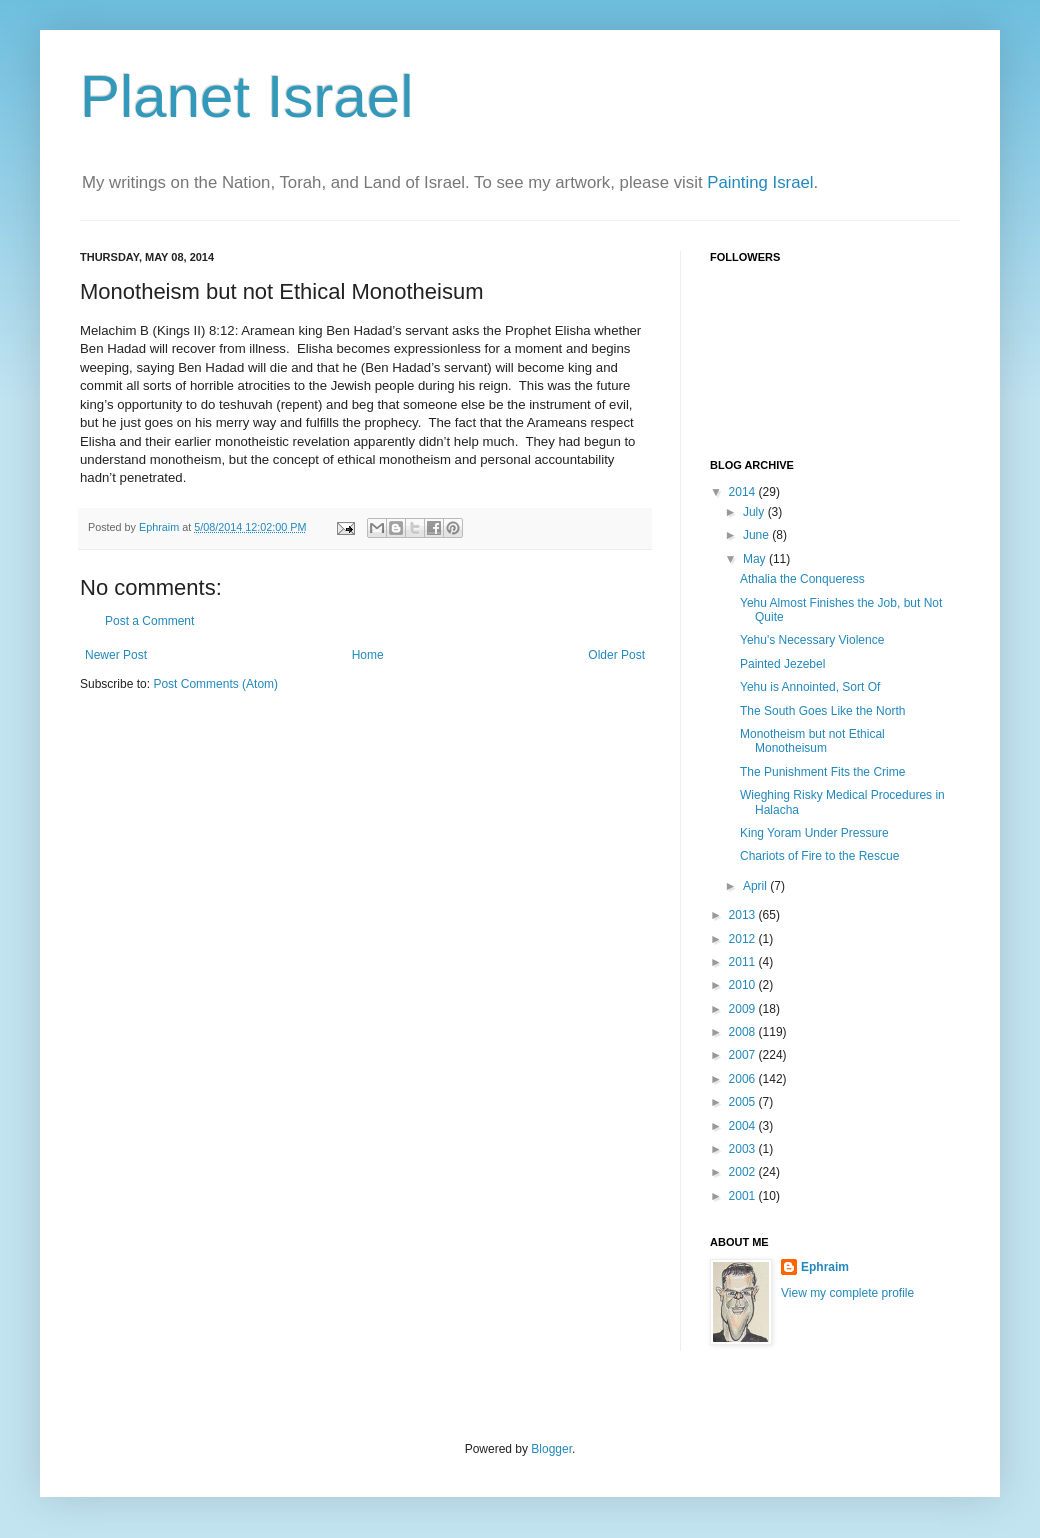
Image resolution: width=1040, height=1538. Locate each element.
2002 (744, 1172)
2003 (744, 1149)
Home (368, 655)
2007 (744, 1055)
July (755, 512)
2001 (744, 1196)
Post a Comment (149, 621)
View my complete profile (847, 1293)
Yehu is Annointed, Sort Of (810, 687)
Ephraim (825, 1267)
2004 (744, 1126)
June (757, 535)
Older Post (616, 655)
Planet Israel (247, 96)
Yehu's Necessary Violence (812, 640)
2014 (744, 492)
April (756, 886)
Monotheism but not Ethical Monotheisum (812, 741)
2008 (744, 1032)
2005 (744, 1102)
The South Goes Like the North (822, 711)
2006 (744, 1079)
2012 (744, 939)
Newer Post (116, 655)
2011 (744, 962)
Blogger (551, 1449)
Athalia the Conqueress (802, 579)
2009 (744, 1009)
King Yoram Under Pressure (814, 833)
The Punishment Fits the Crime (822, 772)
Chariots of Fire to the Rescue (819, 856)
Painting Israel (760, 182)
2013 (744, 915)
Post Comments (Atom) (215, 684)
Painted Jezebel (782, 664)
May (756, 559)
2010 (744, 985)
